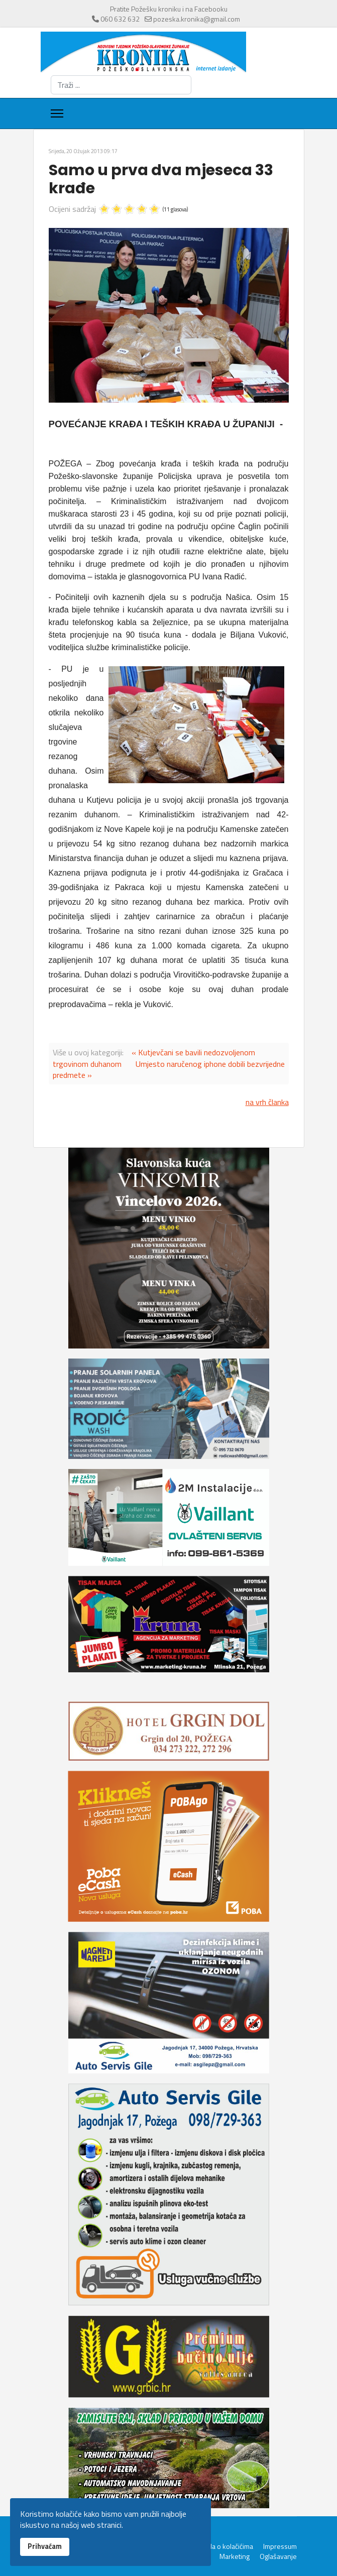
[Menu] (57, 113)
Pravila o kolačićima (224, 2546)
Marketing (234, 2556)
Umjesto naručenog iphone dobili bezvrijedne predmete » (169, 1069)
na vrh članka (267, 1102)
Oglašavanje (278, 2556)
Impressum (280, 2546)
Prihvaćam (45, 2546)
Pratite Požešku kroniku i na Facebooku (169, 9)
